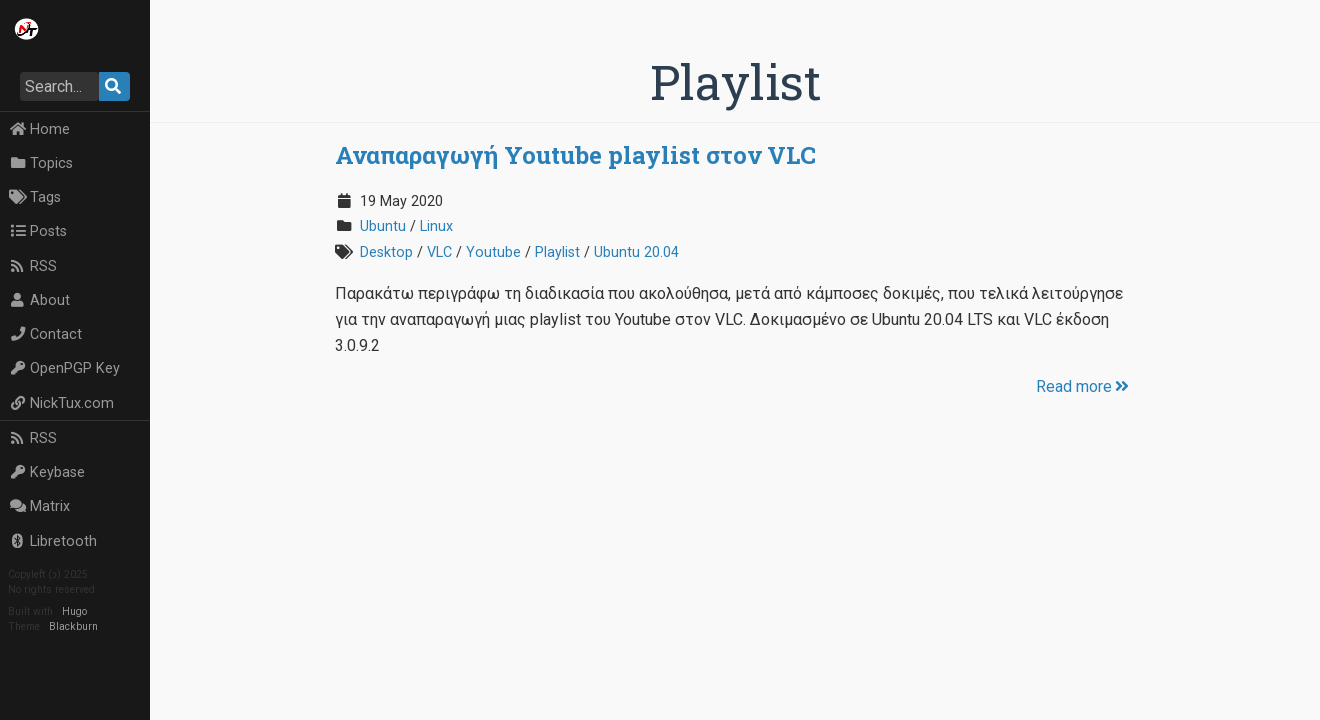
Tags (35, 197)
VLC (439, 252)
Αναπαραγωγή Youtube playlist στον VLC (575, 155)
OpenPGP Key (64, 368)
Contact (45, 334)
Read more (1084, 386)
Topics (41, 163)
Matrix (39, 506)
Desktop (386, 252)
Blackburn (73, 626)
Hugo (74, 611)
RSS (33, 266)
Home (39, 129)
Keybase (47, 472)
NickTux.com (61, 403)
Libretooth (53, 541)
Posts (38, 231)
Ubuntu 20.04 (636, 252)
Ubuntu (383, 226)
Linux (436, 226)
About (39, 300)
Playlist (557, 252)
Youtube (493, 252)
